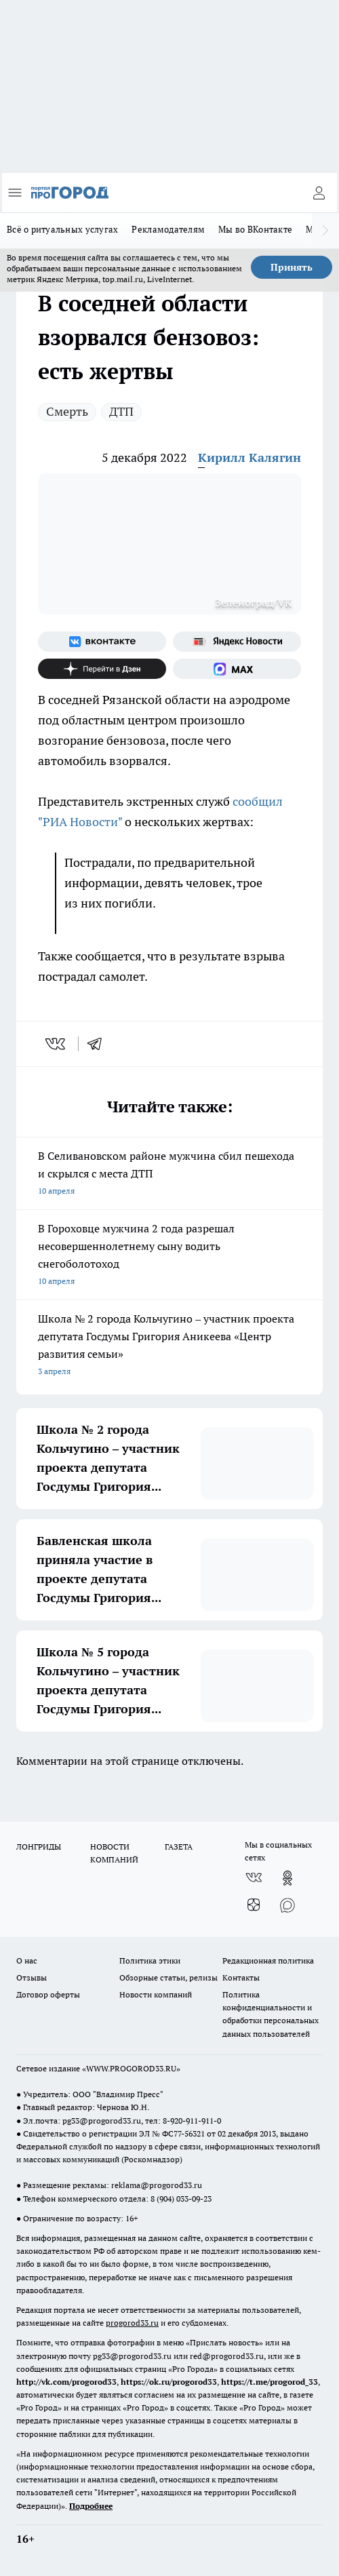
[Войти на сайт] (318, 192)
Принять (292, 267)
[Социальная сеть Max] (237, 669)
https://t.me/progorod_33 (269, 2382)
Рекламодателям (168, 229)
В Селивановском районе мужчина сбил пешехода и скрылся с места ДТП (169, 1174)
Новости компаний (155, 1994)
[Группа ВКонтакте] (102, 641)
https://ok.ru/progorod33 (169, 2382)
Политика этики (149, 1960)
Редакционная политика (268, 1960)
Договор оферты (48, 1994)
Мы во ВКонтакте (255, 229)
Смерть (67, 411)
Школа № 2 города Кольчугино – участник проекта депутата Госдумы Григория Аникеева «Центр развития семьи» (169, 1346)
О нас (26, 1960)
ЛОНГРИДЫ (38, 1846)
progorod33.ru (132, 2323)
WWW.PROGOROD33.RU (131, 2068)
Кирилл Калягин (249, 457)
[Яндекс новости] (237, 641)
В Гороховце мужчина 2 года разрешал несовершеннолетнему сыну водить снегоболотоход (169, 1256)
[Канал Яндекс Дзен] (102, 669)
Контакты (241, 1977)
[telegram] (99, 1043)
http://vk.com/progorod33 (66, 2382)
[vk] (56, 1043)
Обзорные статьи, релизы (168, 1977)
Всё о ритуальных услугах (62, 229)
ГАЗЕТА (179, 1846)
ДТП (121, 411)
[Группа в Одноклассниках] (287, 1878)
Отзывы (31, 1977)
